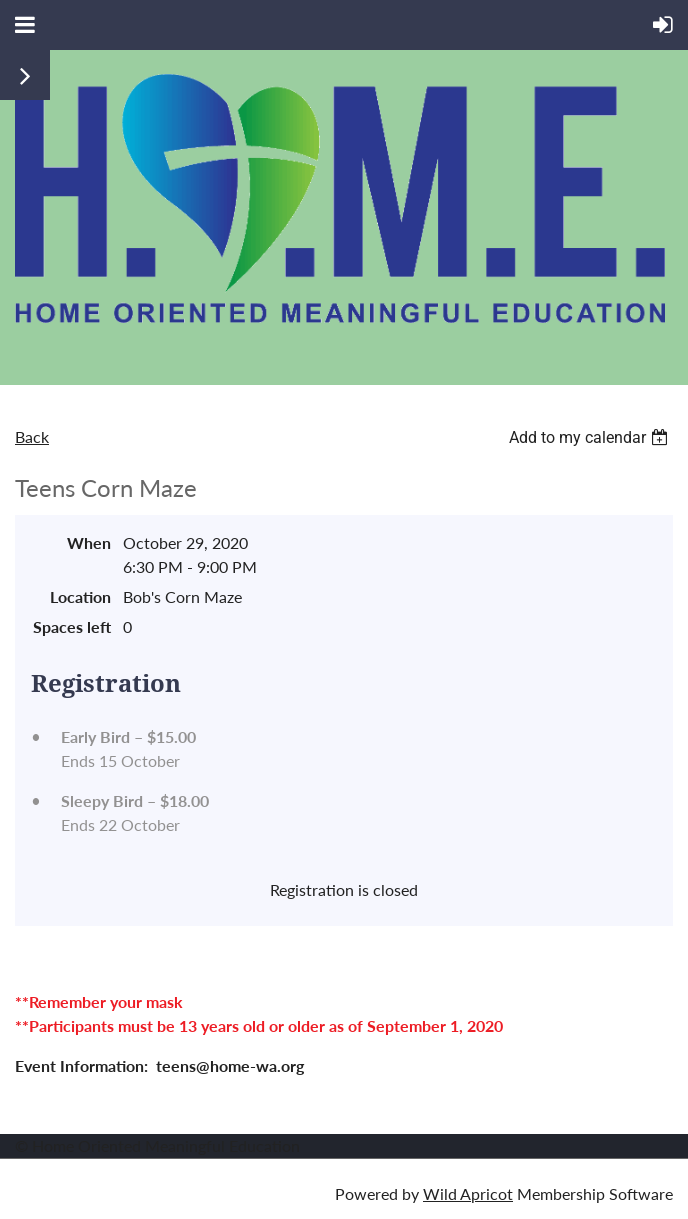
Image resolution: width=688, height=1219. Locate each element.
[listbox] (591, 437)
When (89, 542)
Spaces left (72, 626)
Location (80, 596)
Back (32, 436)
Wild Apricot (468, 1193)
